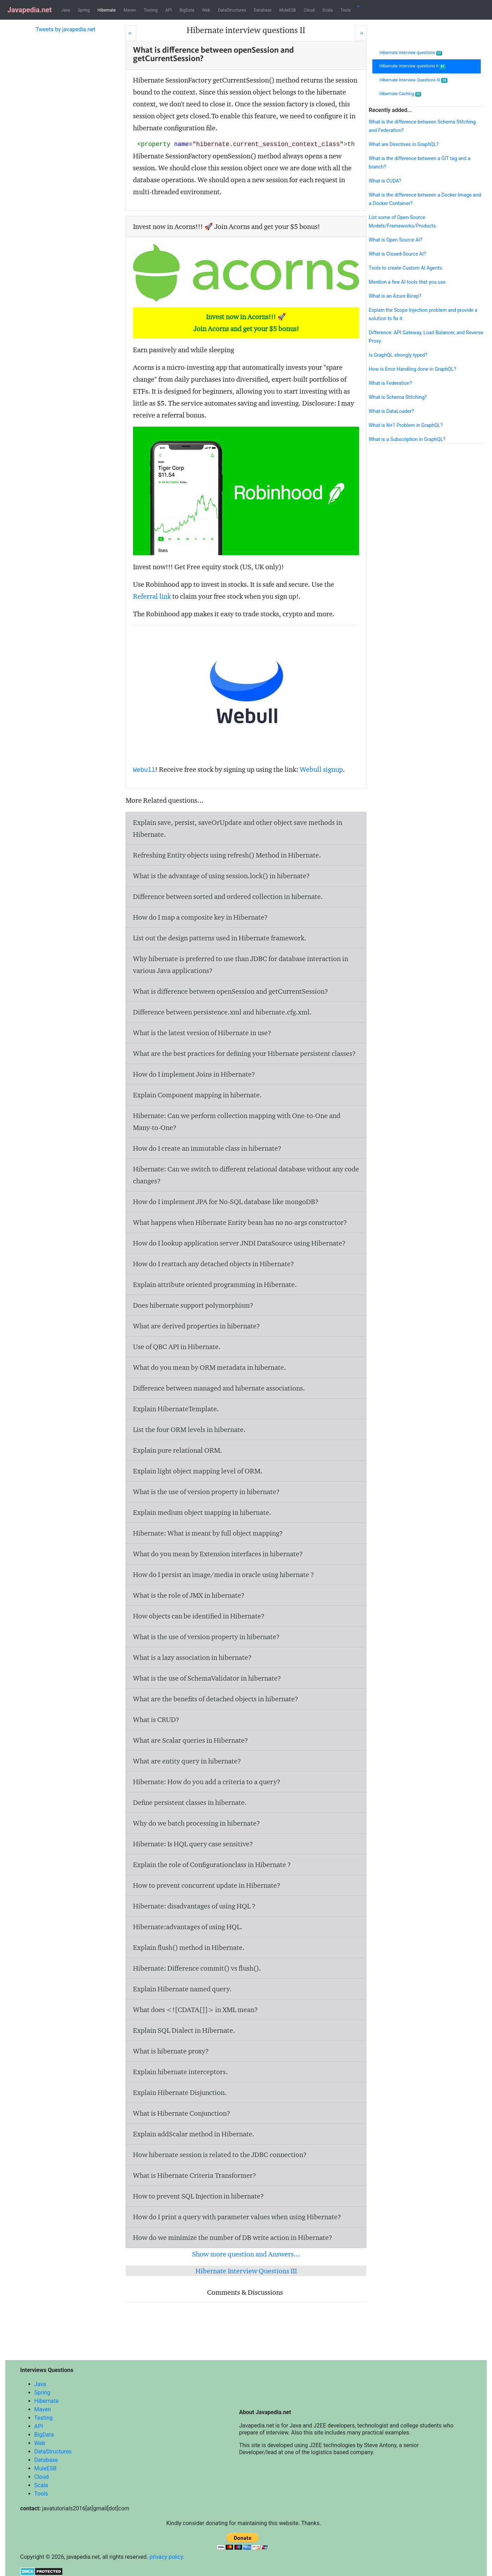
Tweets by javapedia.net (65, 29)
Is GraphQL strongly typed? (398, 355)
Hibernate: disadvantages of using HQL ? (194, 1906)
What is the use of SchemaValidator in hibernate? (207, 1678)
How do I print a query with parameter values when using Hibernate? (237, 2217)
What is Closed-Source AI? (397, 254)
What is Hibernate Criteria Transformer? (194, 2175)
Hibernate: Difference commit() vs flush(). (197, 1968)
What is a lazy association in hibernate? (192, 1657)
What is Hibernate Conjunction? (181, 2113)
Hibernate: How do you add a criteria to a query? (206, 1781)
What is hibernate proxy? (171, 2051)
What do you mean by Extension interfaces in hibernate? (218, 1554)
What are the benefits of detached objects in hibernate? (215, 1699)
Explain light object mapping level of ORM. (197, 1471)
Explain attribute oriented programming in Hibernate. (215, 1284)
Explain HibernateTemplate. (176, 1409)
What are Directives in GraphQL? (404, 144)
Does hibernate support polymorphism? (193, 1305)
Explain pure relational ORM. (177, 1450)
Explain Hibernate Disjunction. (180, 2092)
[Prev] (130, 32)
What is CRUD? (156, 1719)
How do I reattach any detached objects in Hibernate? (213, 1264)
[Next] (360, 32)
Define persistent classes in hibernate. (190, 1802)
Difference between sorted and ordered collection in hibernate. (228, 896)
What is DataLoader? (391, 411)
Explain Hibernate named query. (182, 1989)
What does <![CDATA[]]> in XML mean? (195, 2009)
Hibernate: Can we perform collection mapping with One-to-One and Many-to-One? (236, 1121)
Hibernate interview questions (410, 52)
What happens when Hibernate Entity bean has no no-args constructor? (240, 1222)
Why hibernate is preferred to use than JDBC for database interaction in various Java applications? (240, 964)
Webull (144, 770)
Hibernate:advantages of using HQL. (187, 1927)
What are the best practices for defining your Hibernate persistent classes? (244, 1053)
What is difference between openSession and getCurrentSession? (230, 991)
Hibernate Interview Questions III (246, 2271)
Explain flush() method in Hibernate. (189, 1947)
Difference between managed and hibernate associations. (219, 1388)
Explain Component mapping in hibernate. (197, 1095)
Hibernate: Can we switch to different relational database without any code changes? (246, 1175)
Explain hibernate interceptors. (180, 2072)
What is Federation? (390, 383)
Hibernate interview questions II (412, 66)
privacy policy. (167, 2557)
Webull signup (321, 769)
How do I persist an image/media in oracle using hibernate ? (223, 1574)
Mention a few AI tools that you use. (408, 282)
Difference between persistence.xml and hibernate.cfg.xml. (222, 1012)
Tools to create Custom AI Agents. (406, 268)
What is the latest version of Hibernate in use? (202, 1033)
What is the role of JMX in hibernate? (189, 1595)
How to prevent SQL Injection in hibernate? (198, 2196)
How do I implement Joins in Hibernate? (194, 1074)
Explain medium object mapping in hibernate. (202, 1512)
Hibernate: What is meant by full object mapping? (208, 1533)
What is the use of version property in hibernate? (206, 1491)
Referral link (152, 596)
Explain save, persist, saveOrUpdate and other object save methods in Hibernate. (237, 828)
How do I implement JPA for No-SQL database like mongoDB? (226, 1201)
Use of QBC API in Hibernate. (177, 1346)
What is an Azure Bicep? (395, 296)
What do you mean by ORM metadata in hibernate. (209, 1367)
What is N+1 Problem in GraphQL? (406, 425)
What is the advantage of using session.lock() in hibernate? (221, 876)
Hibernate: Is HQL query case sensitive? (193, 1844)
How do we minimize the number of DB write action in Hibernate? (232, 2237)
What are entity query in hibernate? (187, 1761)
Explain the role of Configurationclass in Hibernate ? (212, 1864)
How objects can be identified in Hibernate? (199, 1616)
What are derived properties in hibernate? (196, 1326)
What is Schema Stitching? (398, 397)
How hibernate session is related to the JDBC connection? (220, 2154)
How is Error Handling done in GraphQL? (412, 369)
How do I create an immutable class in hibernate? (207, 1148)
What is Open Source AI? (395, 240)
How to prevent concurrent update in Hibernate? (206, 1885)
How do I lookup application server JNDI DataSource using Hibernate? (239, 1243)
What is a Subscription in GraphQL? (407, 439)
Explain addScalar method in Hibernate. (193, 2134)
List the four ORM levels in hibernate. (189, 1429)
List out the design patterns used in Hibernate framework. (219, 938)
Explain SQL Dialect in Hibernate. (184, 2030)
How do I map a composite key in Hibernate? (200, 917)
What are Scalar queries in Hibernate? (190, 1740)
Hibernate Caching (400, 94)
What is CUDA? (385, 181)
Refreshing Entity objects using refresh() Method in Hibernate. (227, 855)
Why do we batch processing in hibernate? (196, 1823)
